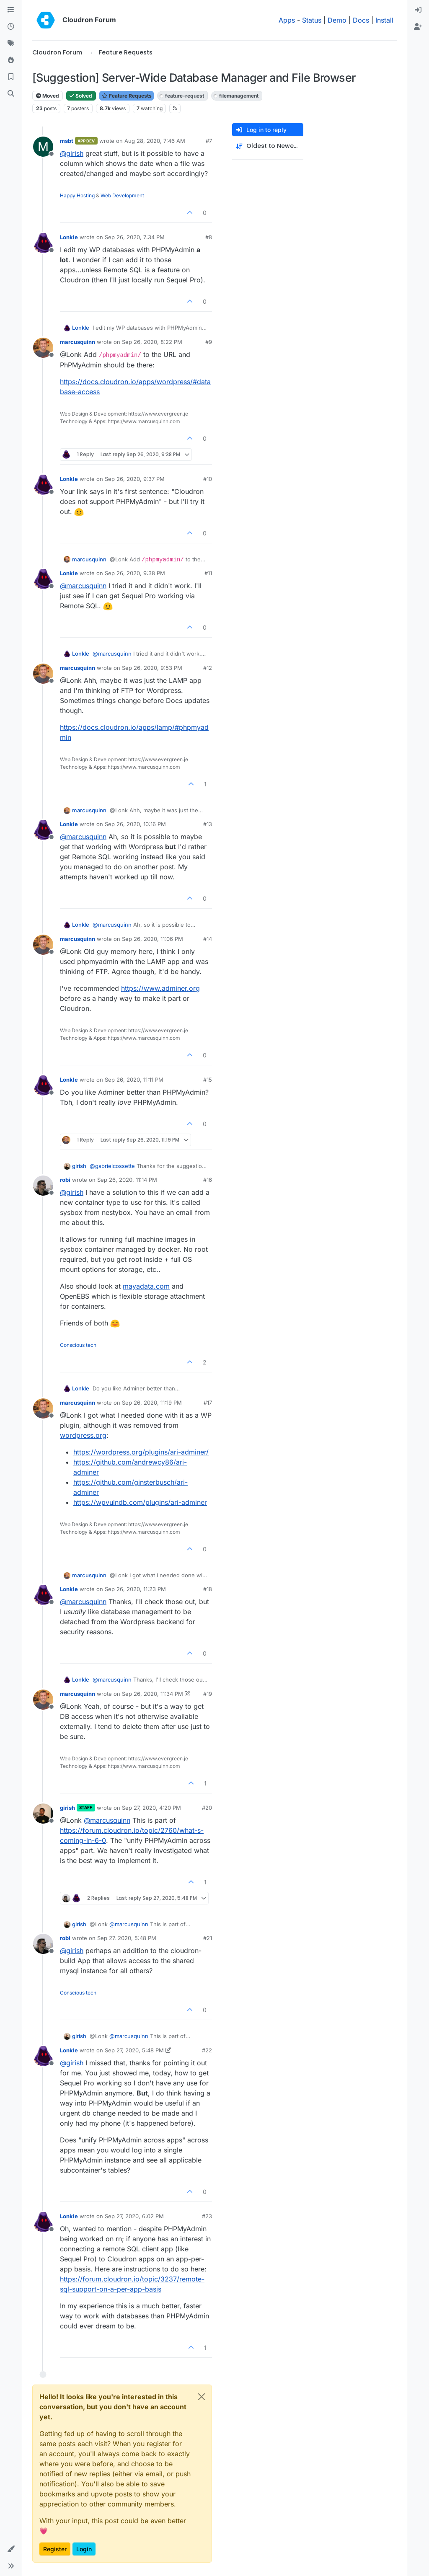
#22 (207, 2050)
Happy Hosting (77, 195)
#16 (207, 1179)
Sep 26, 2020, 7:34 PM (135, 237)
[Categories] (10, 10)
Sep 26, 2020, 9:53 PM (152, 667)
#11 (208, 573)
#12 (207, 667)
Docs (361, 20)
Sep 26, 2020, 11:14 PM (127, 1179)
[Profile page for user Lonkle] (43, 243)
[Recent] (10, 27)
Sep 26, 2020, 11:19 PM (152, 1402)
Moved (47, 96)
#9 (208, 341)
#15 (207, 1079)
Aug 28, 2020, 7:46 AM (154, 140)
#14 (207, 938)
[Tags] (10, 43)
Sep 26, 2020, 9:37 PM (135, 478)
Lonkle (69, 237)
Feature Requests (126, 96)
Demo (337, 20)
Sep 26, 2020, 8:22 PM (152, 341)
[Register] (418, 27)
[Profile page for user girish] (43, 1813)
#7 (209, 140)
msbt (66, 140)
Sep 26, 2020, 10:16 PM (135, 824)
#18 (207, 1589)
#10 (207, 478)
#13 (207, 824)
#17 (208, 1402)
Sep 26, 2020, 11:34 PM (152, 1693)
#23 (207, 2216)
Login (84, 2549)
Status (311, 20)
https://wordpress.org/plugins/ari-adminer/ (141, 1452)
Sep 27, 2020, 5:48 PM (126, 1938)
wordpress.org (83, 1435)
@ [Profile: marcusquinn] (83, 585)
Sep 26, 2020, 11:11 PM (134, 1079)
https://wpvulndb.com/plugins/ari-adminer (140, 1502)
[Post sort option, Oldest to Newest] (267, 146)
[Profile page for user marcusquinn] (43, 348)
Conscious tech (78, 1345)
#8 (208, 237)
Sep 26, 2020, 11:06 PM (152, 938)
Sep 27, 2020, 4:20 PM (151, 1807)
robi (65, 1179)
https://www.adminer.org (160, 988)
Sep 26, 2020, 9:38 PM (135, 573)
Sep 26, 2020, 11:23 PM (135, 1589)
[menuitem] (418, 10)
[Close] (201, 2396)
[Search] (10, 94)
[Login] (418, 10)
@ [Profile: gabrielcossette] (112, 1166)
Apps (287, 20)
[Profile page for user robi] (43, 1186)
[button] (10, 2549)
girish (79, 1166)
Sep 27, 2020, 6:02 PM (134, 2216)
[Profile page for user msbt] (43, 147)
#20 (207, 1807)
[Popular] (10, 60)
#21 (207, 1938)
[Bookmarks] (10, 77)
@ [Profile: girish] (71, 153)
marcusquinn (77, 341)
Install (384, 20)
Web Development (122, 195)
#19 (207, 1693)
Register (55, 2549)
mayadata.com (146, 1286)
